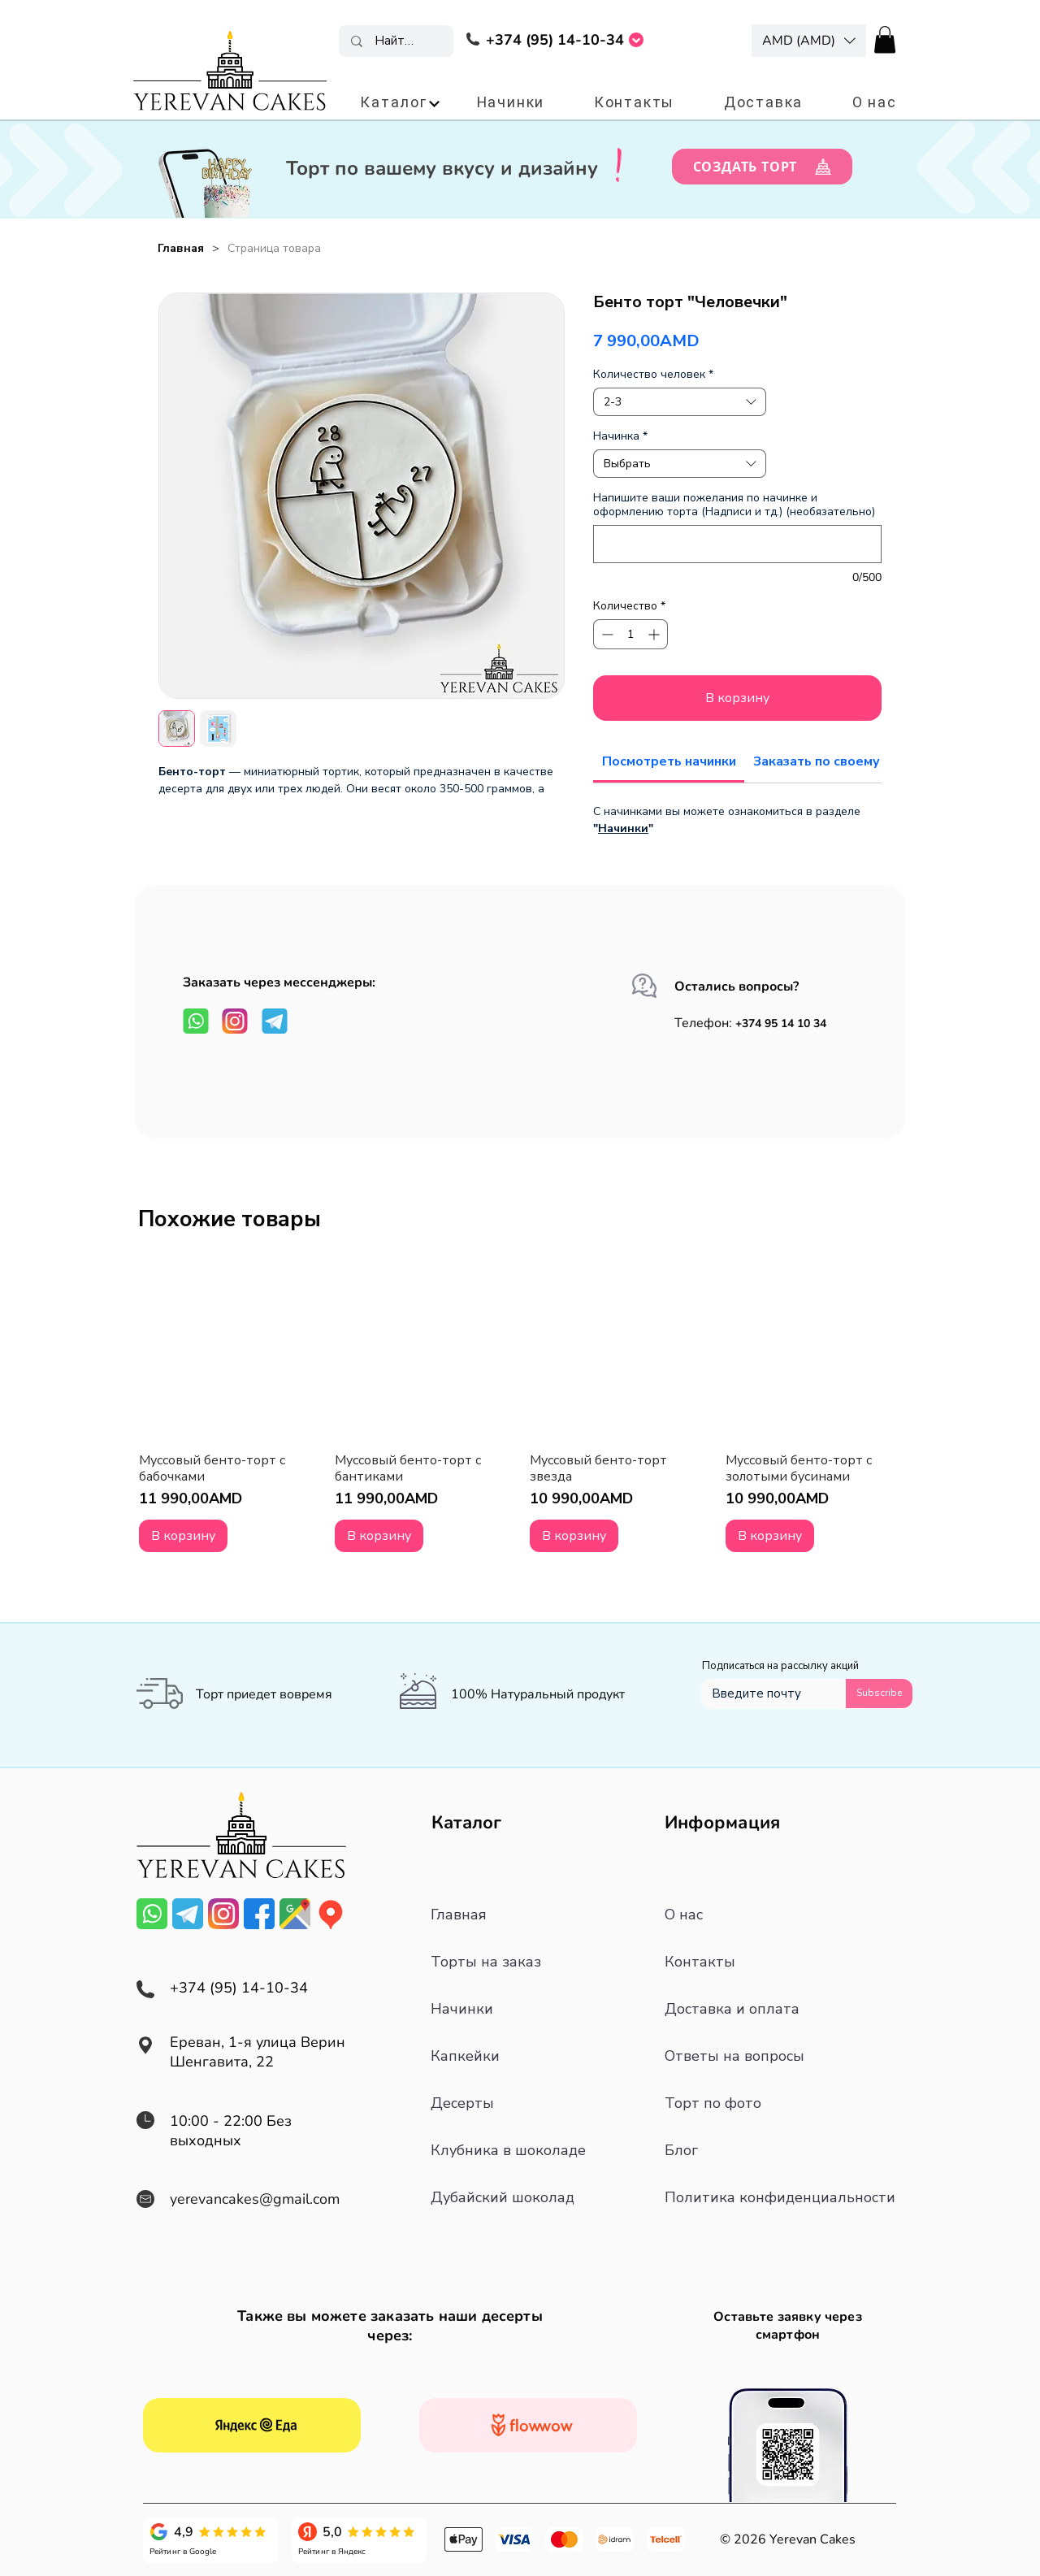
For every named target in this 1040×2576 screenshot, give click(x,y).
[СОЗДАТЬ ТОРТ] (762, 166)
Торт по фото (713, 2103)
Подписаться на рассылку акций (780, 1666)
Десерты (462, 2103)
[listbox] (809, 40)
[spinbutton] (630, 634)
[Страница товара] (274, 248)
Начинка (620, 436)
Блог (681, 2150)
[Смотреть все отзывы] (252, 2425)
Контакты (700, 1961)
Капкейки (465, 2056)
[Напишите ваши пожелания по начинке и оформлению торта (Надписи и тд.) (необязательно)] (737, 544)
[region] (555, 43)
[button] (809, 40)
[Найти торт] (397, 41)
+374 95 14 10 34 (782, 1023)
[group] (520, 1407)
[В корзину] (183, 1536)
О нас (684, 1914)
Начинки (623, 828)
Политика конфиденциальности (780, 2197)
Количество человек (653, 374)
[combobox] (679, 402)
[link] (669, 761)
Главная (459, 1914)
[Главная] (181, 248)
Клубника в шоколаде (508, 2150)
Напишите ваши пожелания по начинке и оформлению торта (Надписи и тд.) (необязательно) (734, 504)
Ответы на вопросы (734, 2056)
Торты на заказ (486, 1961)
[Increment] (655, 634)
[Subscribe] (879, 1693)
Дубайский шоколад (502, 2197)
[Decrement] (606, 634)
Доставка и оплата (732, 2009)
